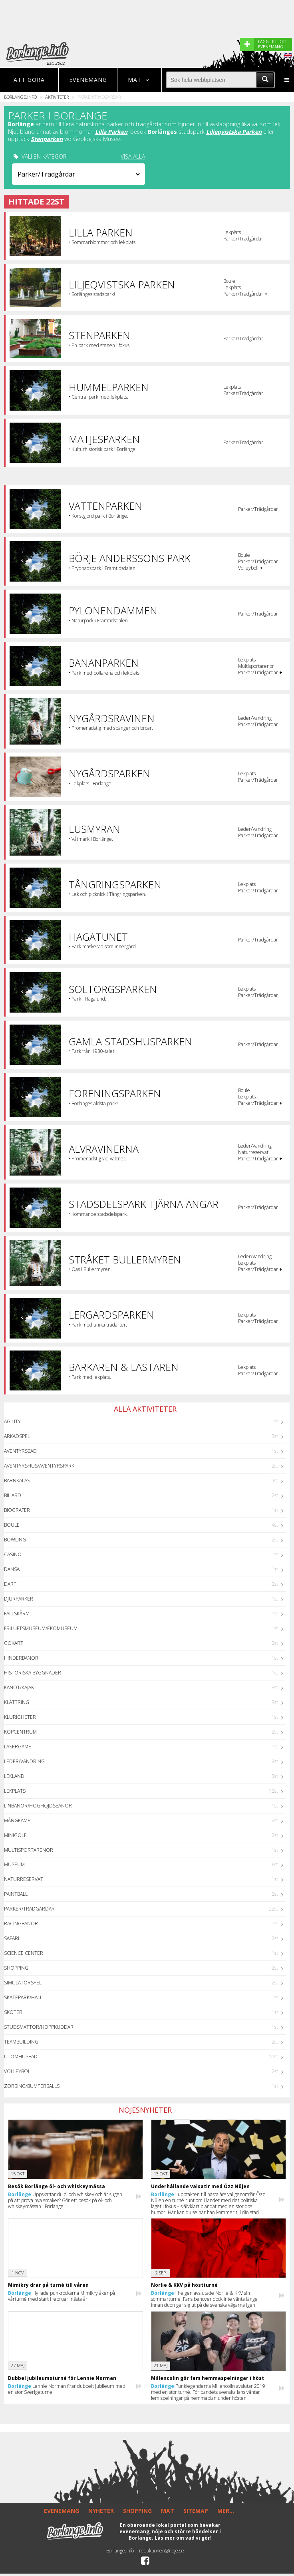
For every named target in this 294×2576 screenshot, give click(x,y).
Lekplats (15, 1791)
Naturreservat (23, 1879)
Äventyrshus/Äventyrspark (39, 1465)
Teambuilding (21, 2041)
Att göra (29, 79)
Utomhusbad (21, 2056)
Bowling (15, 1539)
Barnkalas (17, 1480)
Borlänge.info (20, 97)
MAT (167, 2510)
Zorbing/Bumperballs (32, 2086)
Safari (11, 1938)
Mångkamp (17, 1820)
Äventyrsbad (20, 1451)
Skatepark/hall (23, 1997)
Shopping (16, 1967)
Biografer (17, 1510)
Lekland (14, 1776)
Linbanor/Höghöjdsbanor (38, 1805)
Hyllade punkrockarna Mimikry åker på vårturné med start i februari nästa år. (61, 2296)
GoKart (13, 1643)
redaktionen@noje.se (161, 2550)
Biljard (12, 1495)
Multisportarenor (28, 1850)
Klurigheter (20, 1717)
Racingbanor (21, 1923)
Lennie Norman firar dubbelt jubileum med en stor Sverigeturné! (66, 2389)
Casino (13, 1554)
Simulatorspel (23, 1982)
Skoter (13, 2012)
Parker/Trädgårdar (29, 1908)
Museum (14, 1864)
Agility (12, 1421)
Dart (10, 1584)
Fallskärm (17, 1613)
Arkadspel (17, 1436)
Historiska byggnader (32, 1672)
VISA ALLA (133, 156)
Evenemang (88, 79)
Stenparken (47, 139)
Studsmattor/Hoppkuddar (39, 2027)
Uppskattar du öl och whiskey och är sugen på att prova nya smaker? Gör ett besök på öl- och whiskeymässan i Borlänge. (65, 2200)
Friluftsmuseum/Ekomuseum (40, 1628)
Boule (12, 1524)
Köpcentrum (20, 1731)
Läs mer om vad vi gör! (183, 2537)
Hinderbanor (21, 1657)
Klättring (16, 1702)
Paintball (16, 1894)
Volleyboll (18, 2071)
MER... (225, 2510)
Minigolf (15, 1835)
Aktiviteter (57, 97)
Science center (23, 1953)
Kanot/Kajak (19, 1687)
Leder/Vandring (24, 1761)
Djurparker (18, 1598)
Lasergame (17, 1746)
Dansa (12, 1569)
